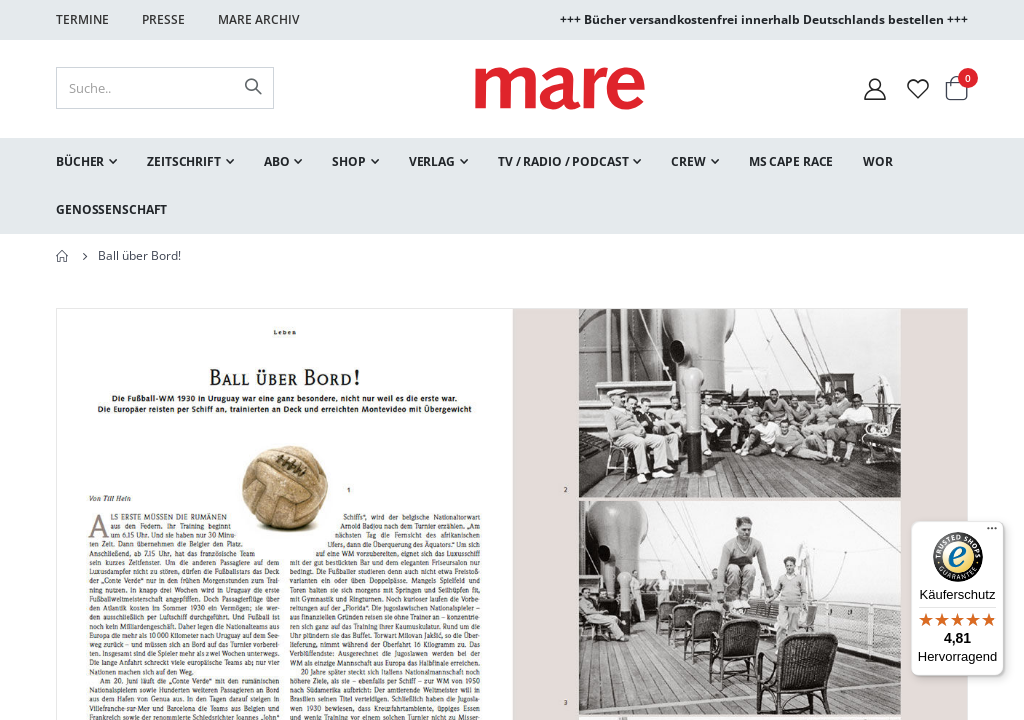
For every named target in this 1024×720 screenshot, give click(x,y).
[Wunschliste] (918, 88)
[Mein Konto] (875, 88)
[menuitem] (86, 162)
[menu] (512, 186)
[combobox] (165, 88)
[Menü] (992, 525)
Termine (82, 19)
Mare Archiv (258, 19)
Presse (163, 19)
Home (63, 256)
